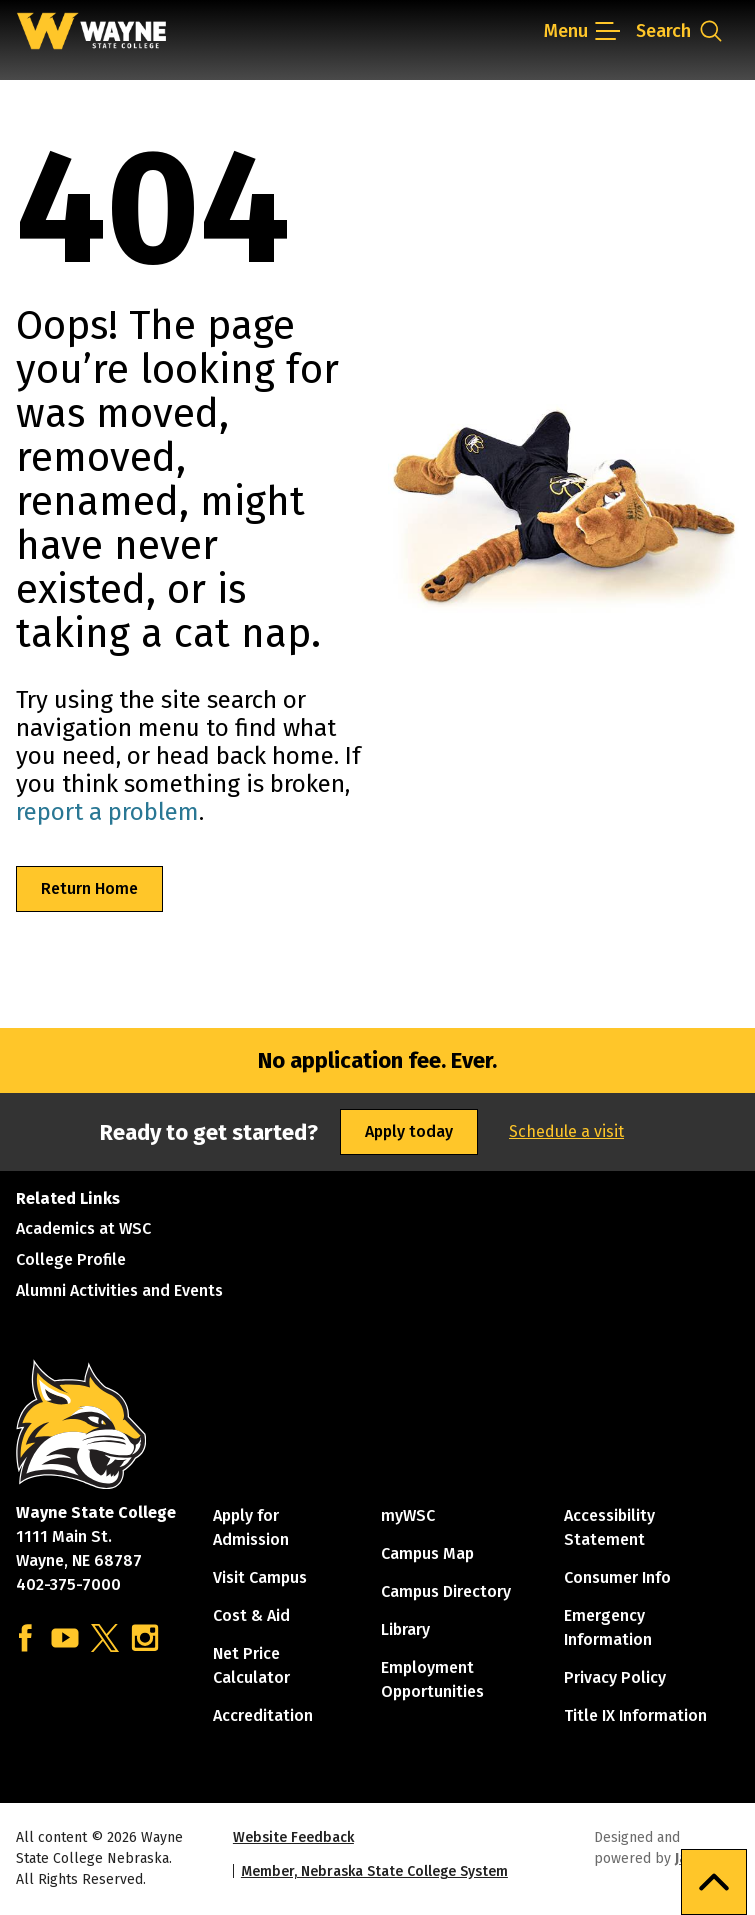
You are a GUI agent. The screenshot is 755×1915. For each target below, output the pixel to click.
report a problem (107, 812)
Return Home (89, 888)
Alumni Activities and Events (119, 1290)
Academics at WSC (83, 1228)
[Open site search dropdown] (679, 31)
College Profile (71, 1259)
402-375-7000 (68, 1584)
